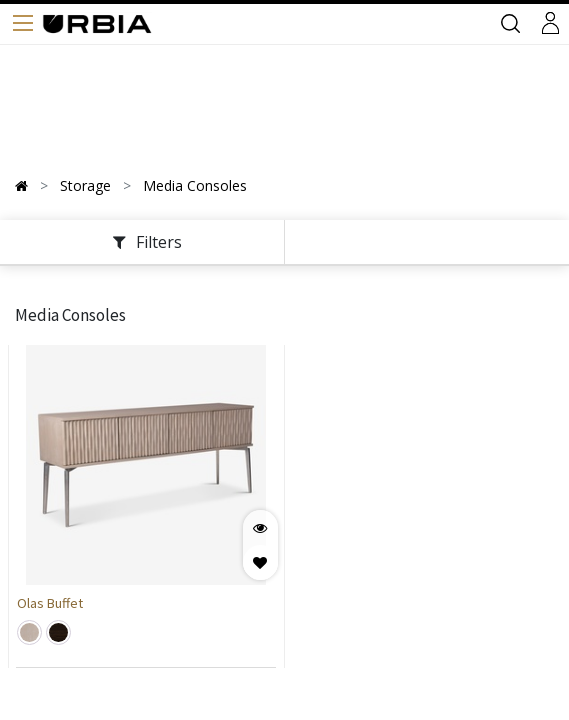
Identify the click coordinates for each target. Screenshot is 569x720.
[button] (260, 562)
